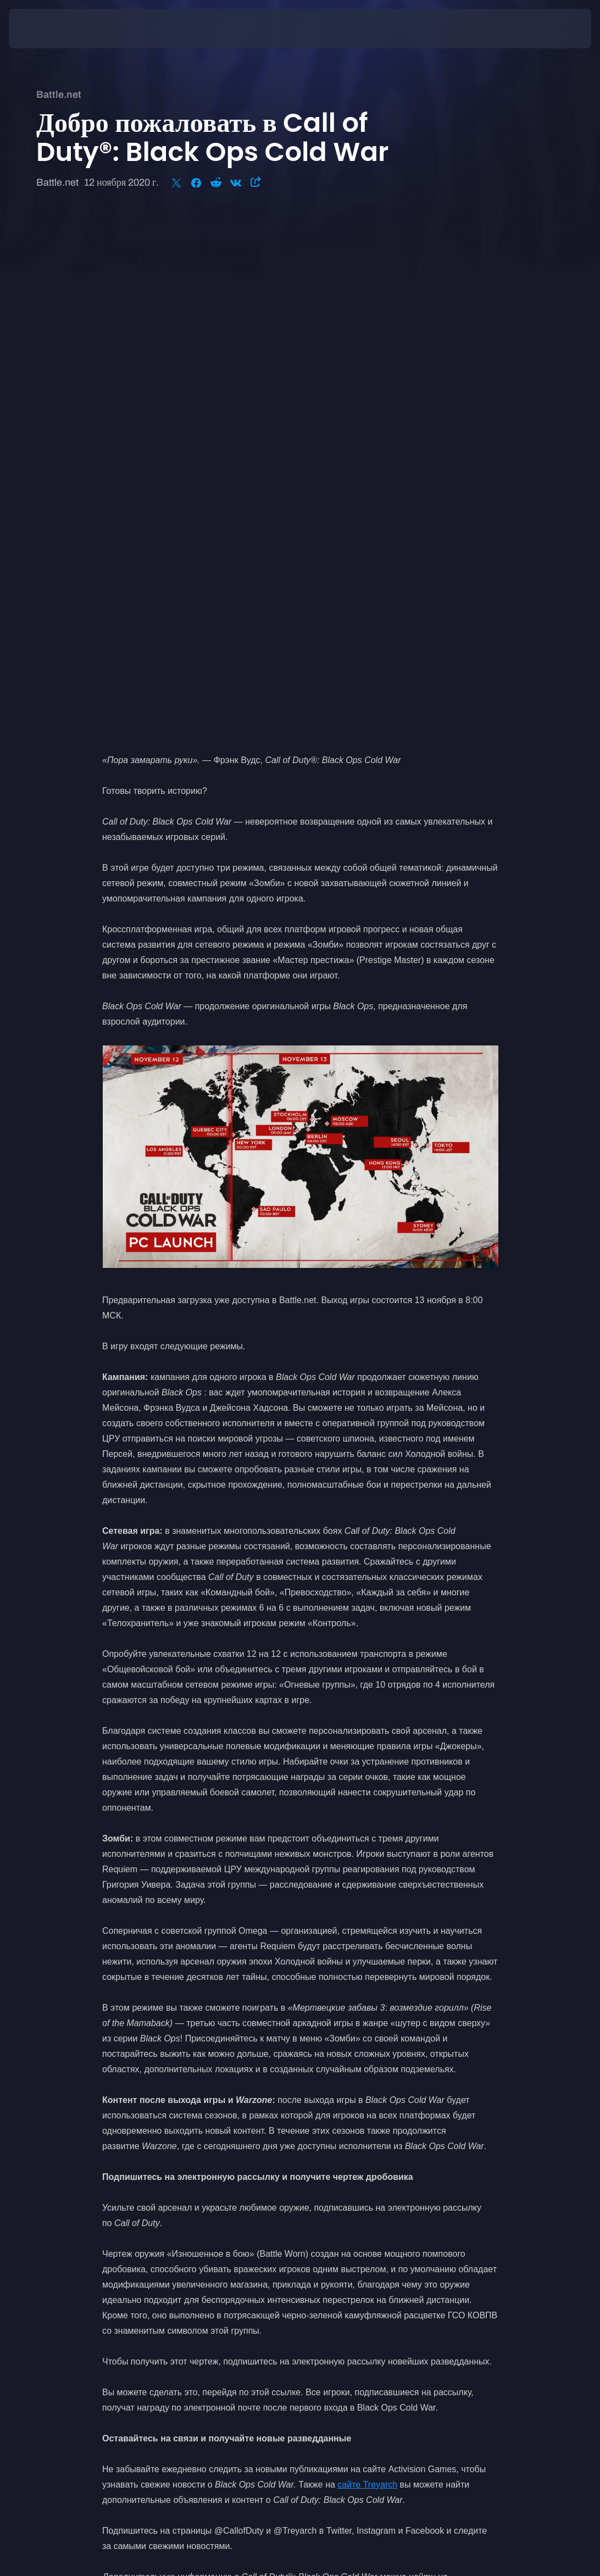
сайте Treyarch (367, 1967)
